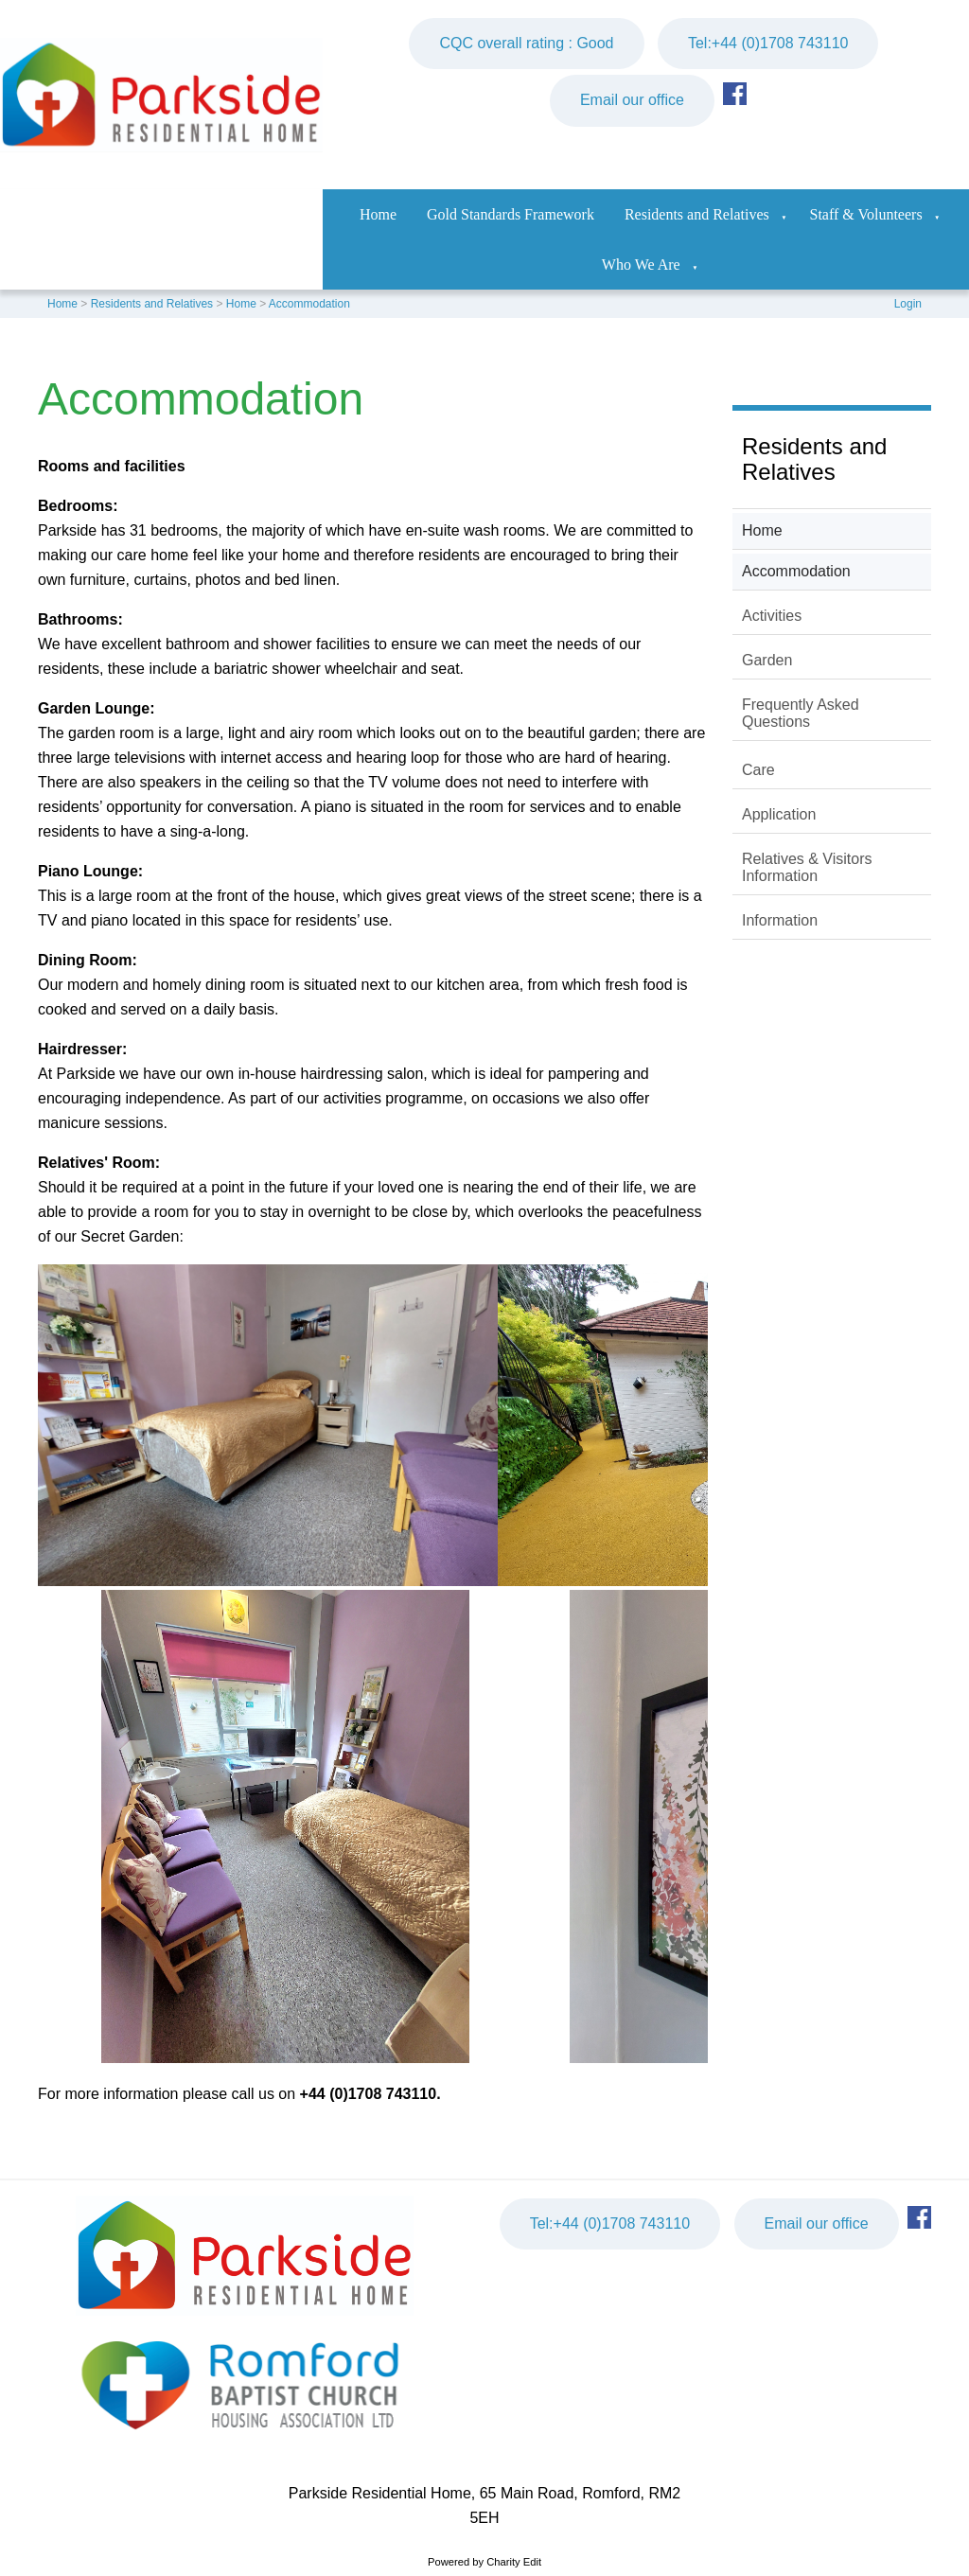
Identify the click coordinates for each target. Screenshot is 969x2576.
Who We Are (641, 264)
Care (758, 770)
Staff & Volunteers (866, 214)
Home (378, 214)
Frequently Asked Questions (800, 713)
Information (780, 920)
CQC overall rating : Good (526, 43)
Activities (772, 616)
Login (908, 303)
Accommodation (309, 303)
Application (779, 814)
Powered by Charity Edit (484, 2561)
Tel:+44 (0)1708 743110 (768, 43)
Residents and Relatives (697, 214)
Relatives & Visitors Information (807, 867)
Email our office (632, 100)
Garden (767, 660)
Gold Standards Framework (510, 214)
